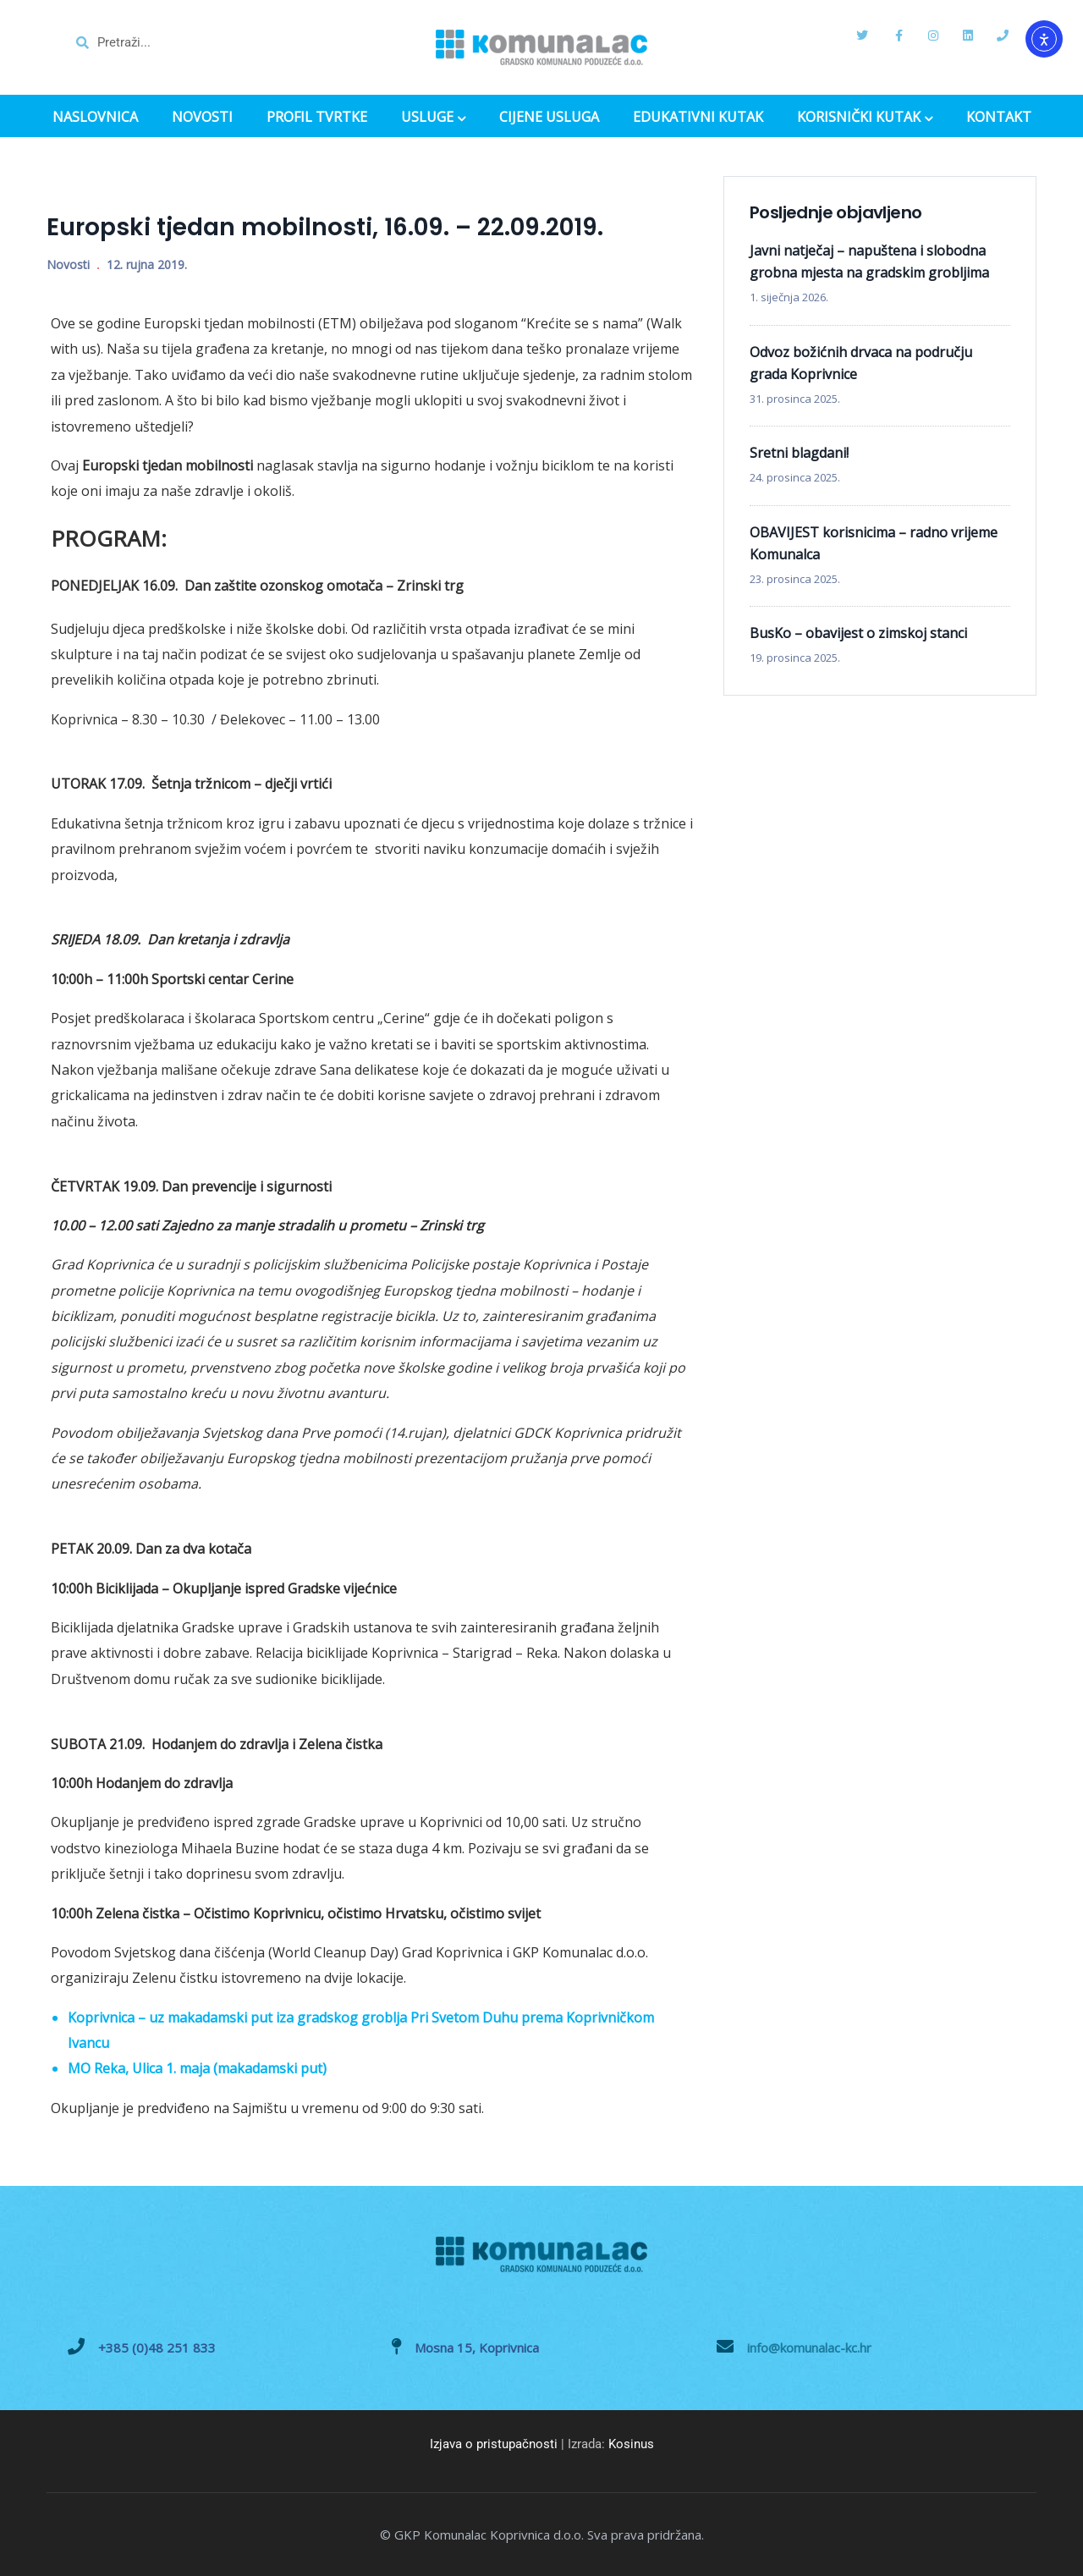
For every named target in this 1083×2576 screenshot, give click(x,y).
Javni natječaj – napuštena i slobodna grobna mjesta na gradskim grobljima (869, 261)
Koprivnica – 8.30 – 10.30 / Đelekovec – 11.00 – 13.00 (215, 719)
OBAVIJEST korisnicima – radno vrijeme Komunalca (874, 543)
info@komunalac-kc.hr (809, 2347)
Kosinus (631, 2444)
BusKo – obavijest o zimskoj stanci (858, 633)
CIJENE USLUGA (549, 117)
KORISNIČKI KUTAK (864, 118)
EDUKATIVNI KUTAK (698, 117)
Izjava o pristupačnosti (494, 2444)
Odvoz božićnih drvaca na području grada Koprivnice (861, 363)
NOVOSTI (202, 117)
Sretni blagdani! (799, 452)
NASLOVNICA (95, 117)
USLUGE (433, 118)
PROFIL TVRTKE (317, 117)
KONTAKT (998, 117)
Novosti (68, 264)
